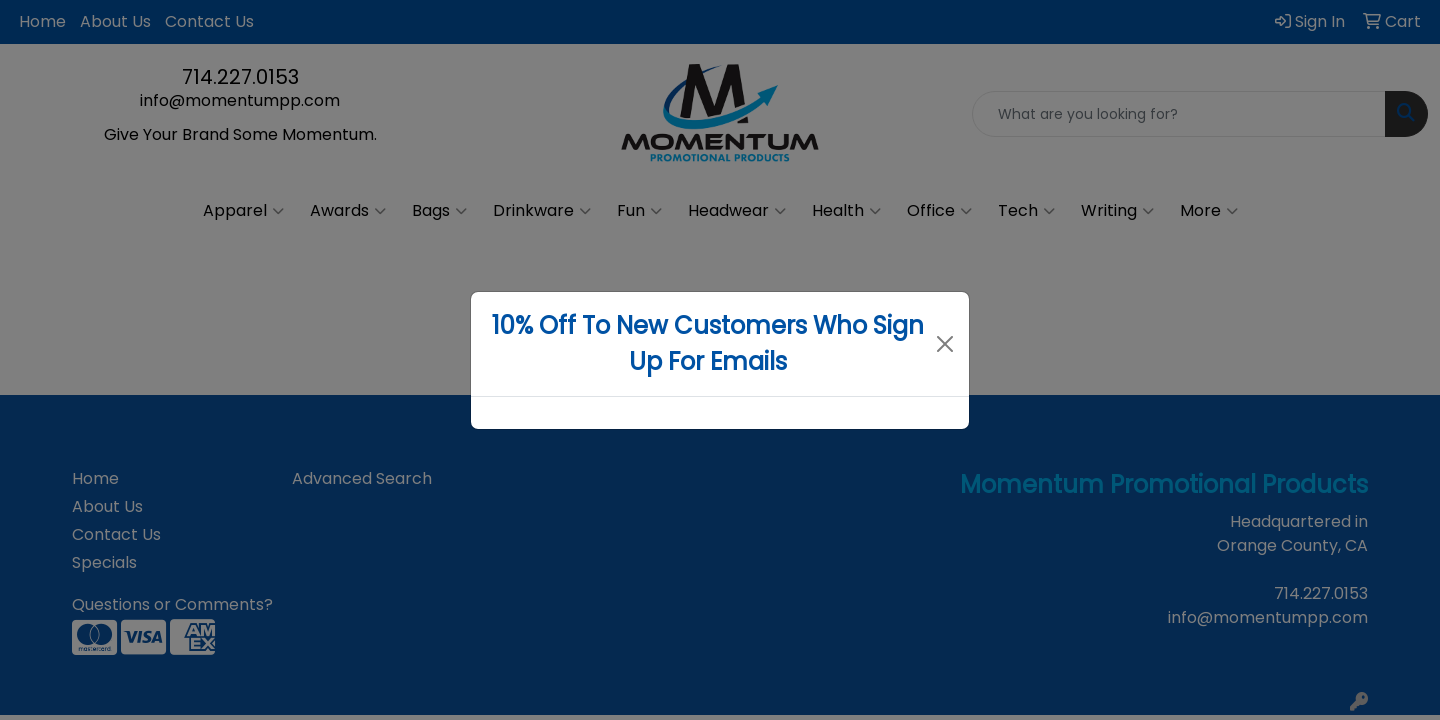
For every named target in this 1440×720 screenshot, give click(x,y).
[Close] (945, 344)
